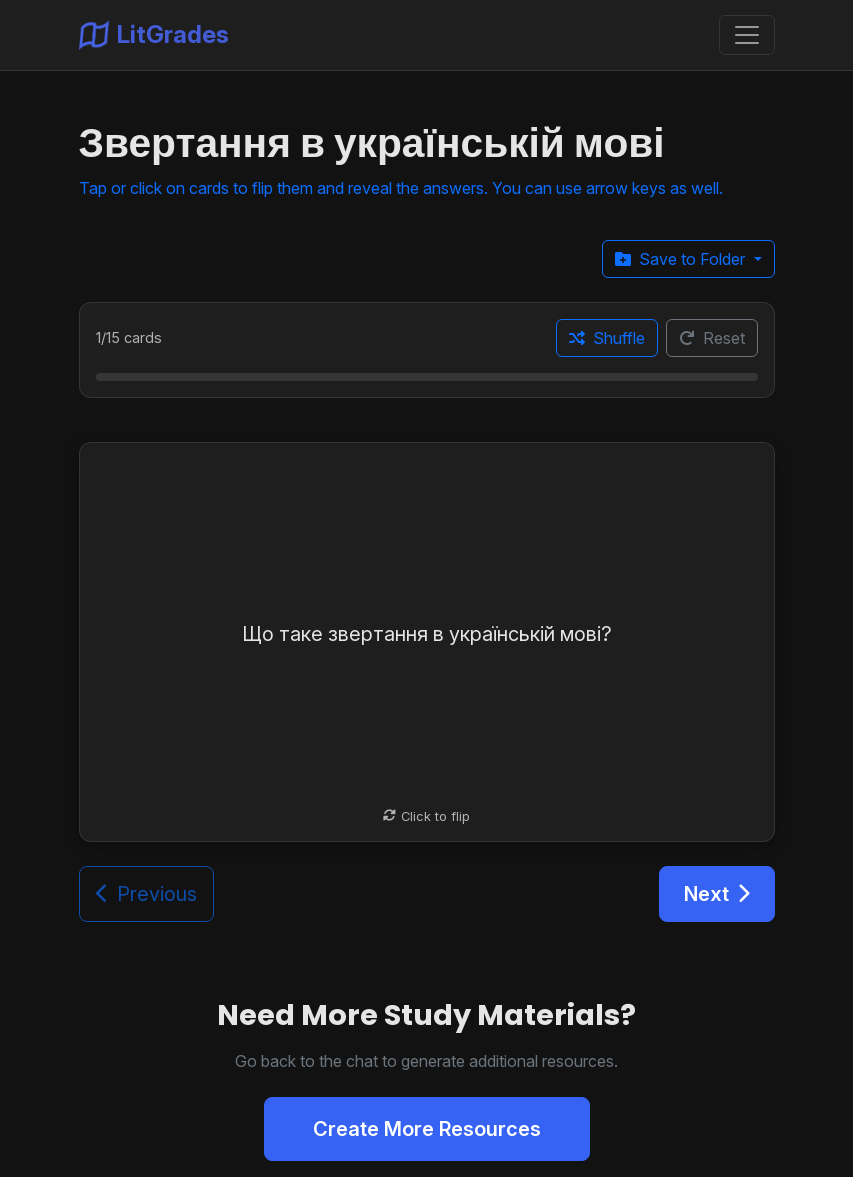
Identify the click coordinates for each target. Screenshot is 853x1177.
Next (717, 894)
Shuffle (607, 338)
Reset (712, 338)
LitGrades (154, 35)
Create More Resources (427, 1129)
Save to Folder (682, 259)
